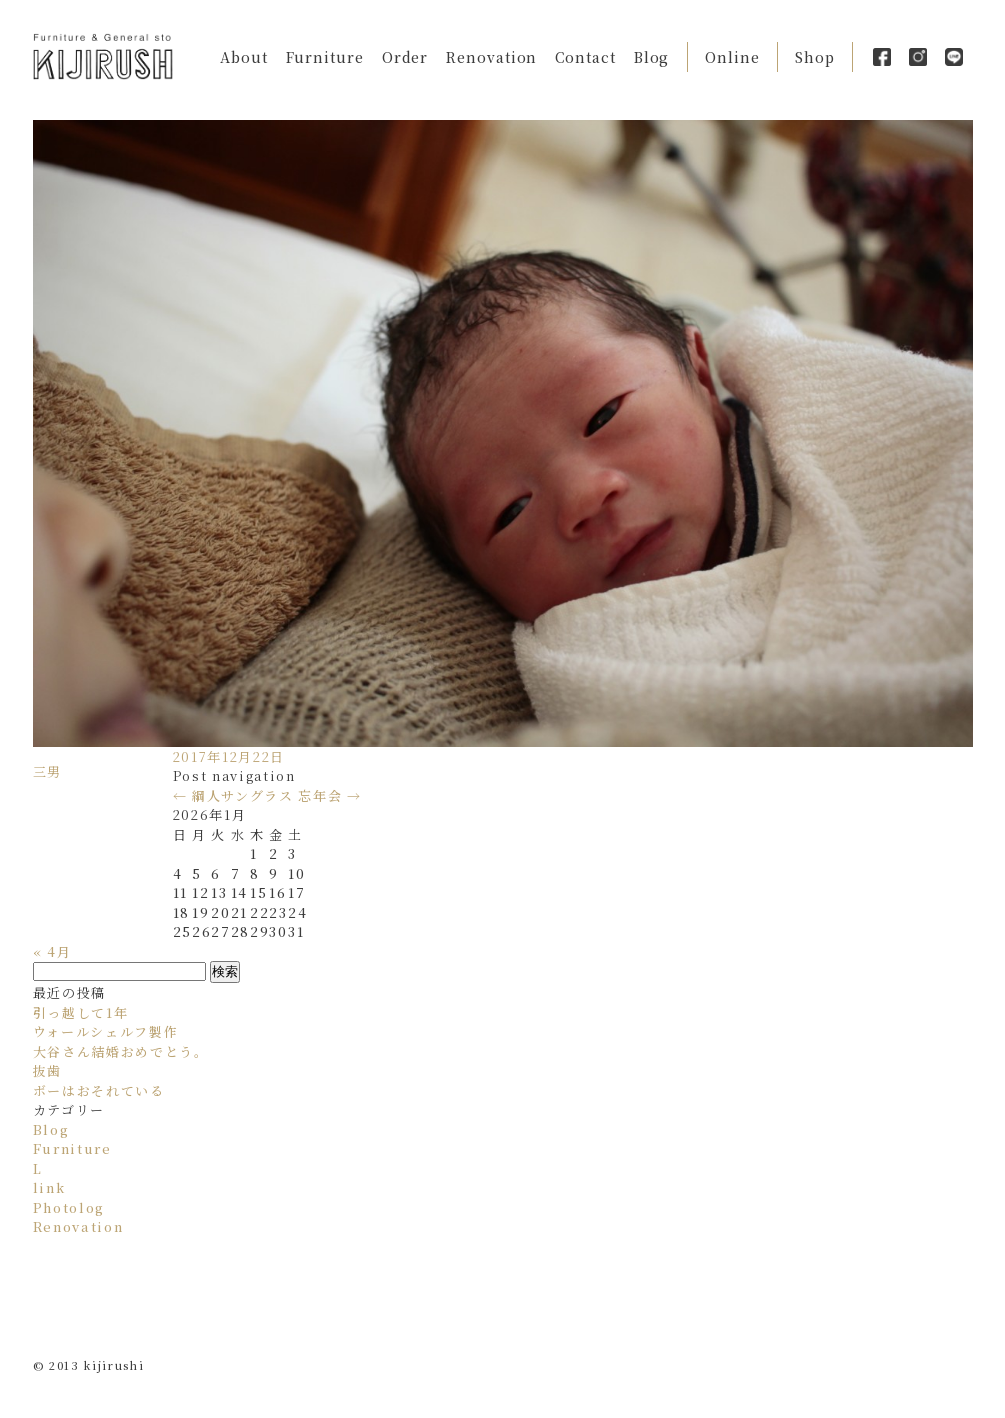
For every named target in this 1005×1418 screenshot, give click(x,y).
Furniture (325, 57)
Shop (815, 57)
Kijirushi (103, 56)
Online (732, 57)
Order (405, 57)
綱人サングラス (233, 795)
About (244, 57)
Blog (652, 57)
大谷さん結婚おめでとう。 (121, 1051)
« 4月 (52, 951)
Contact (585, 57)
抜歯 (47, 1070)
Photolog (69, 1207)
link (49, 1187)
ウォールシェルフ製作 (106, 1031)
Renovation (491, 57)
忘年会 (329, 795)
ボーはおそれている (99, 1090)
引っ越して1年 (81, 1012)
